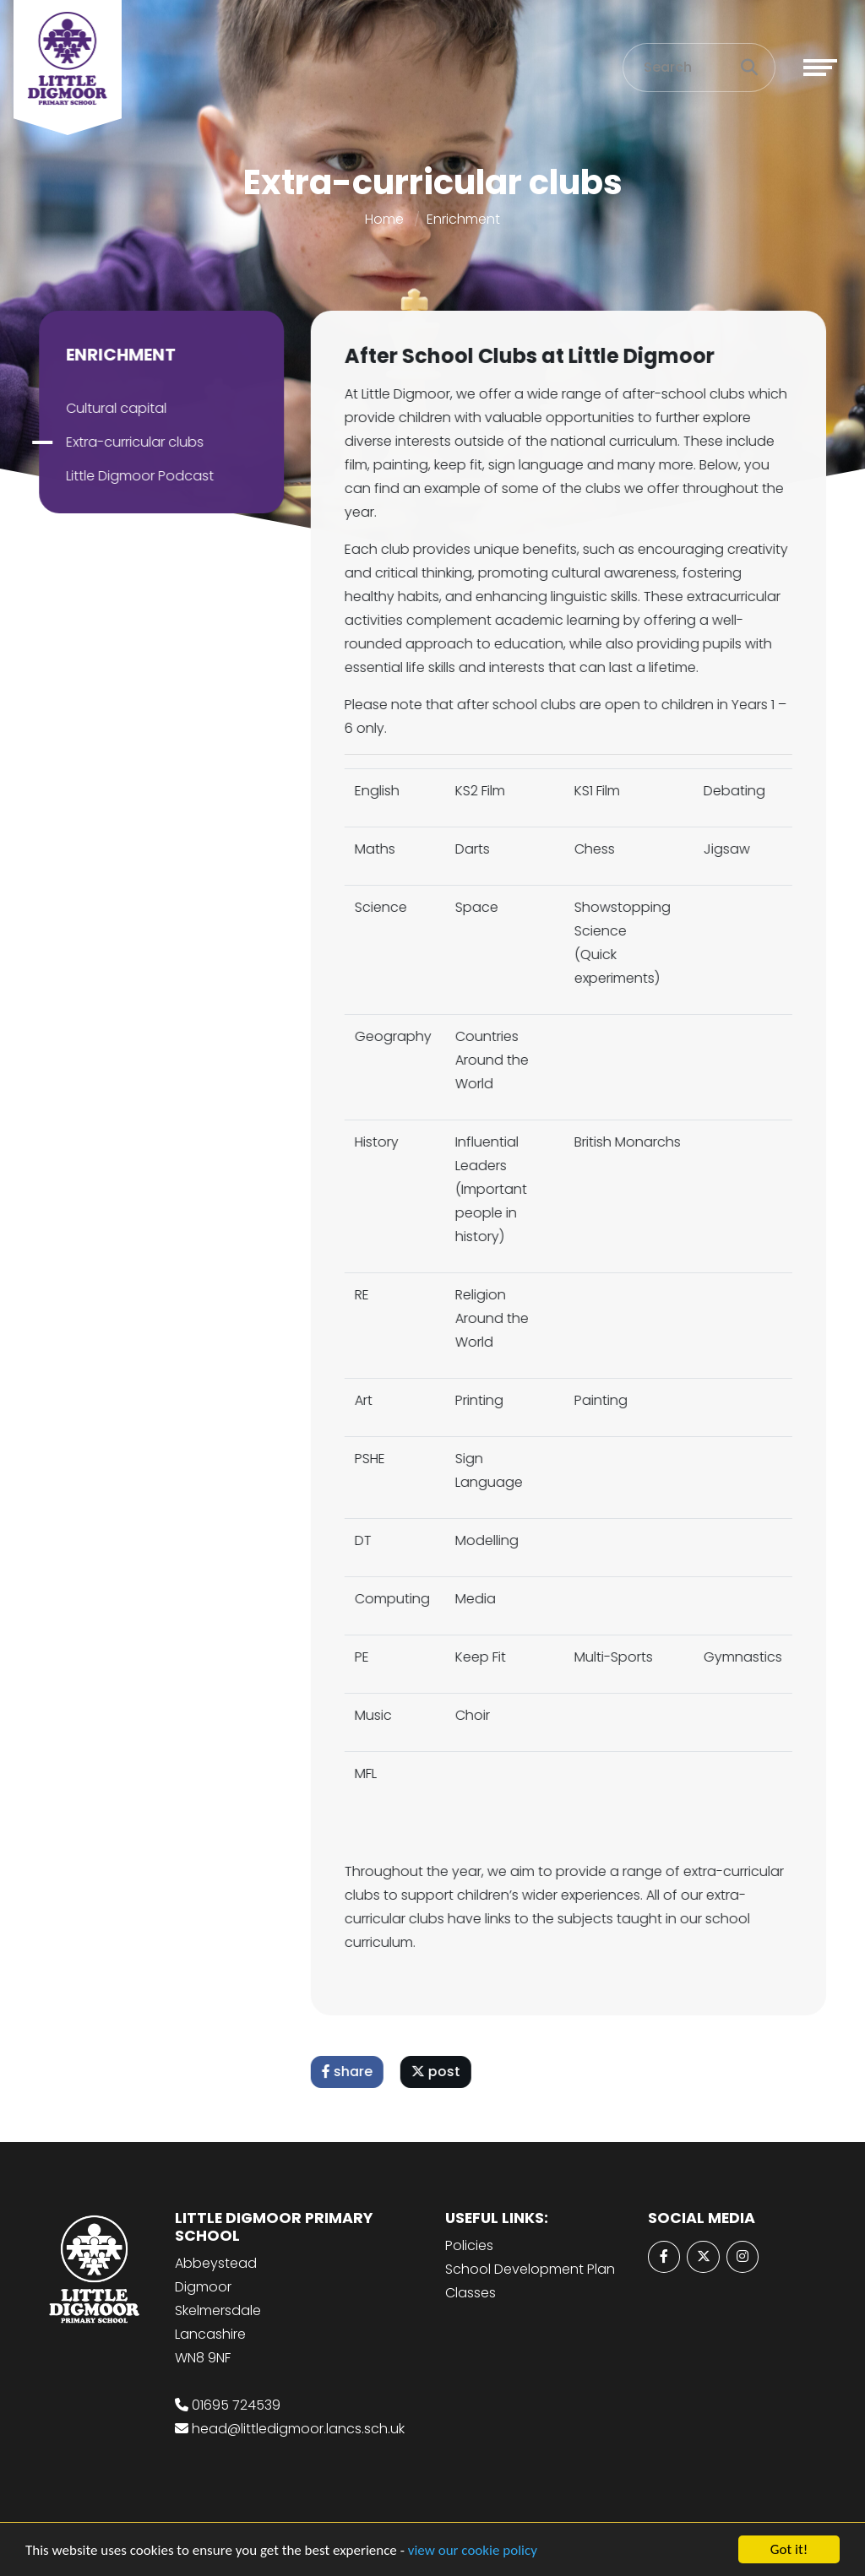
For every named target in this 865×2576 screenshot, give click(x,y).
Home (384, 219)
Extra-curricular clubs (131, 442)
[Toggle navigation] (820, 67)
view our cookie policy (472, 2551)
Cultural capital (113, 408)
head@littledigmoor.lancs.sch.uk (298, 2428)
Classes (470, 2292)
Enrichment (463, 219)
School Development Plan (530, 2269)
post (439, 2071)
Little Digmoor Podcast (136, 475)
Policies (469, 2245)
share (350, 2071)
